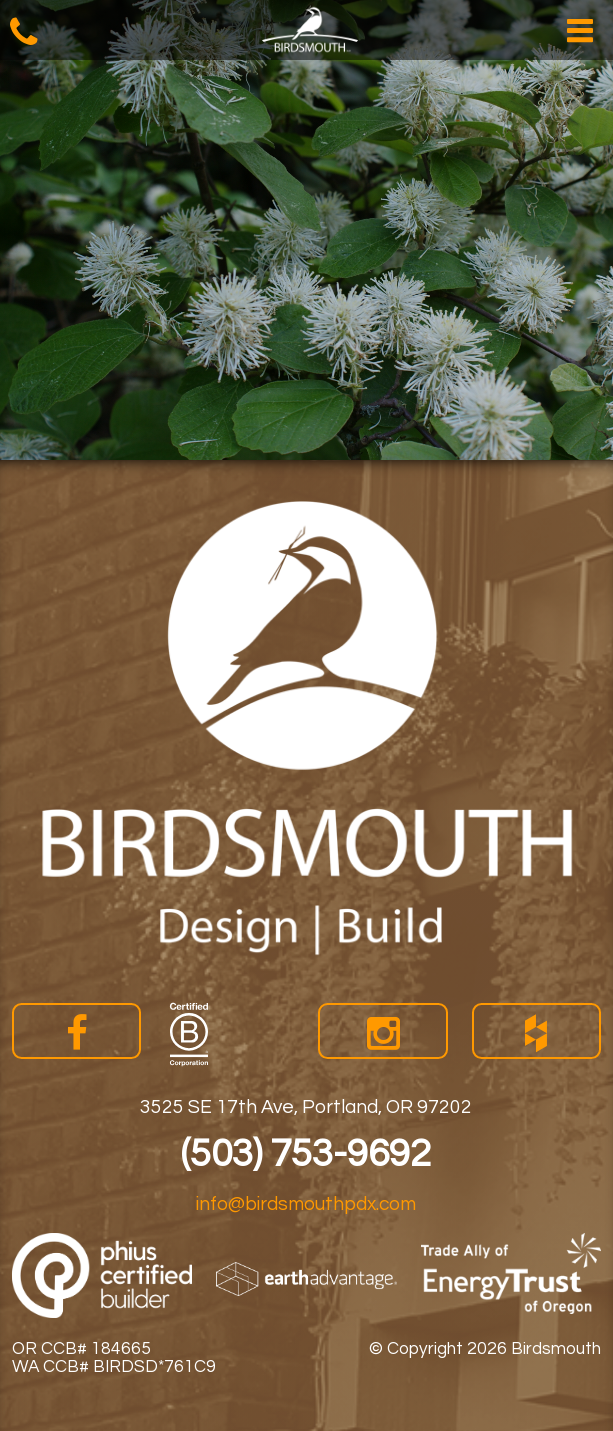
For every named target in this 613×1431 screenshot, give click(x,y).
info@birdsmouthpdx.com (306, 1204)
